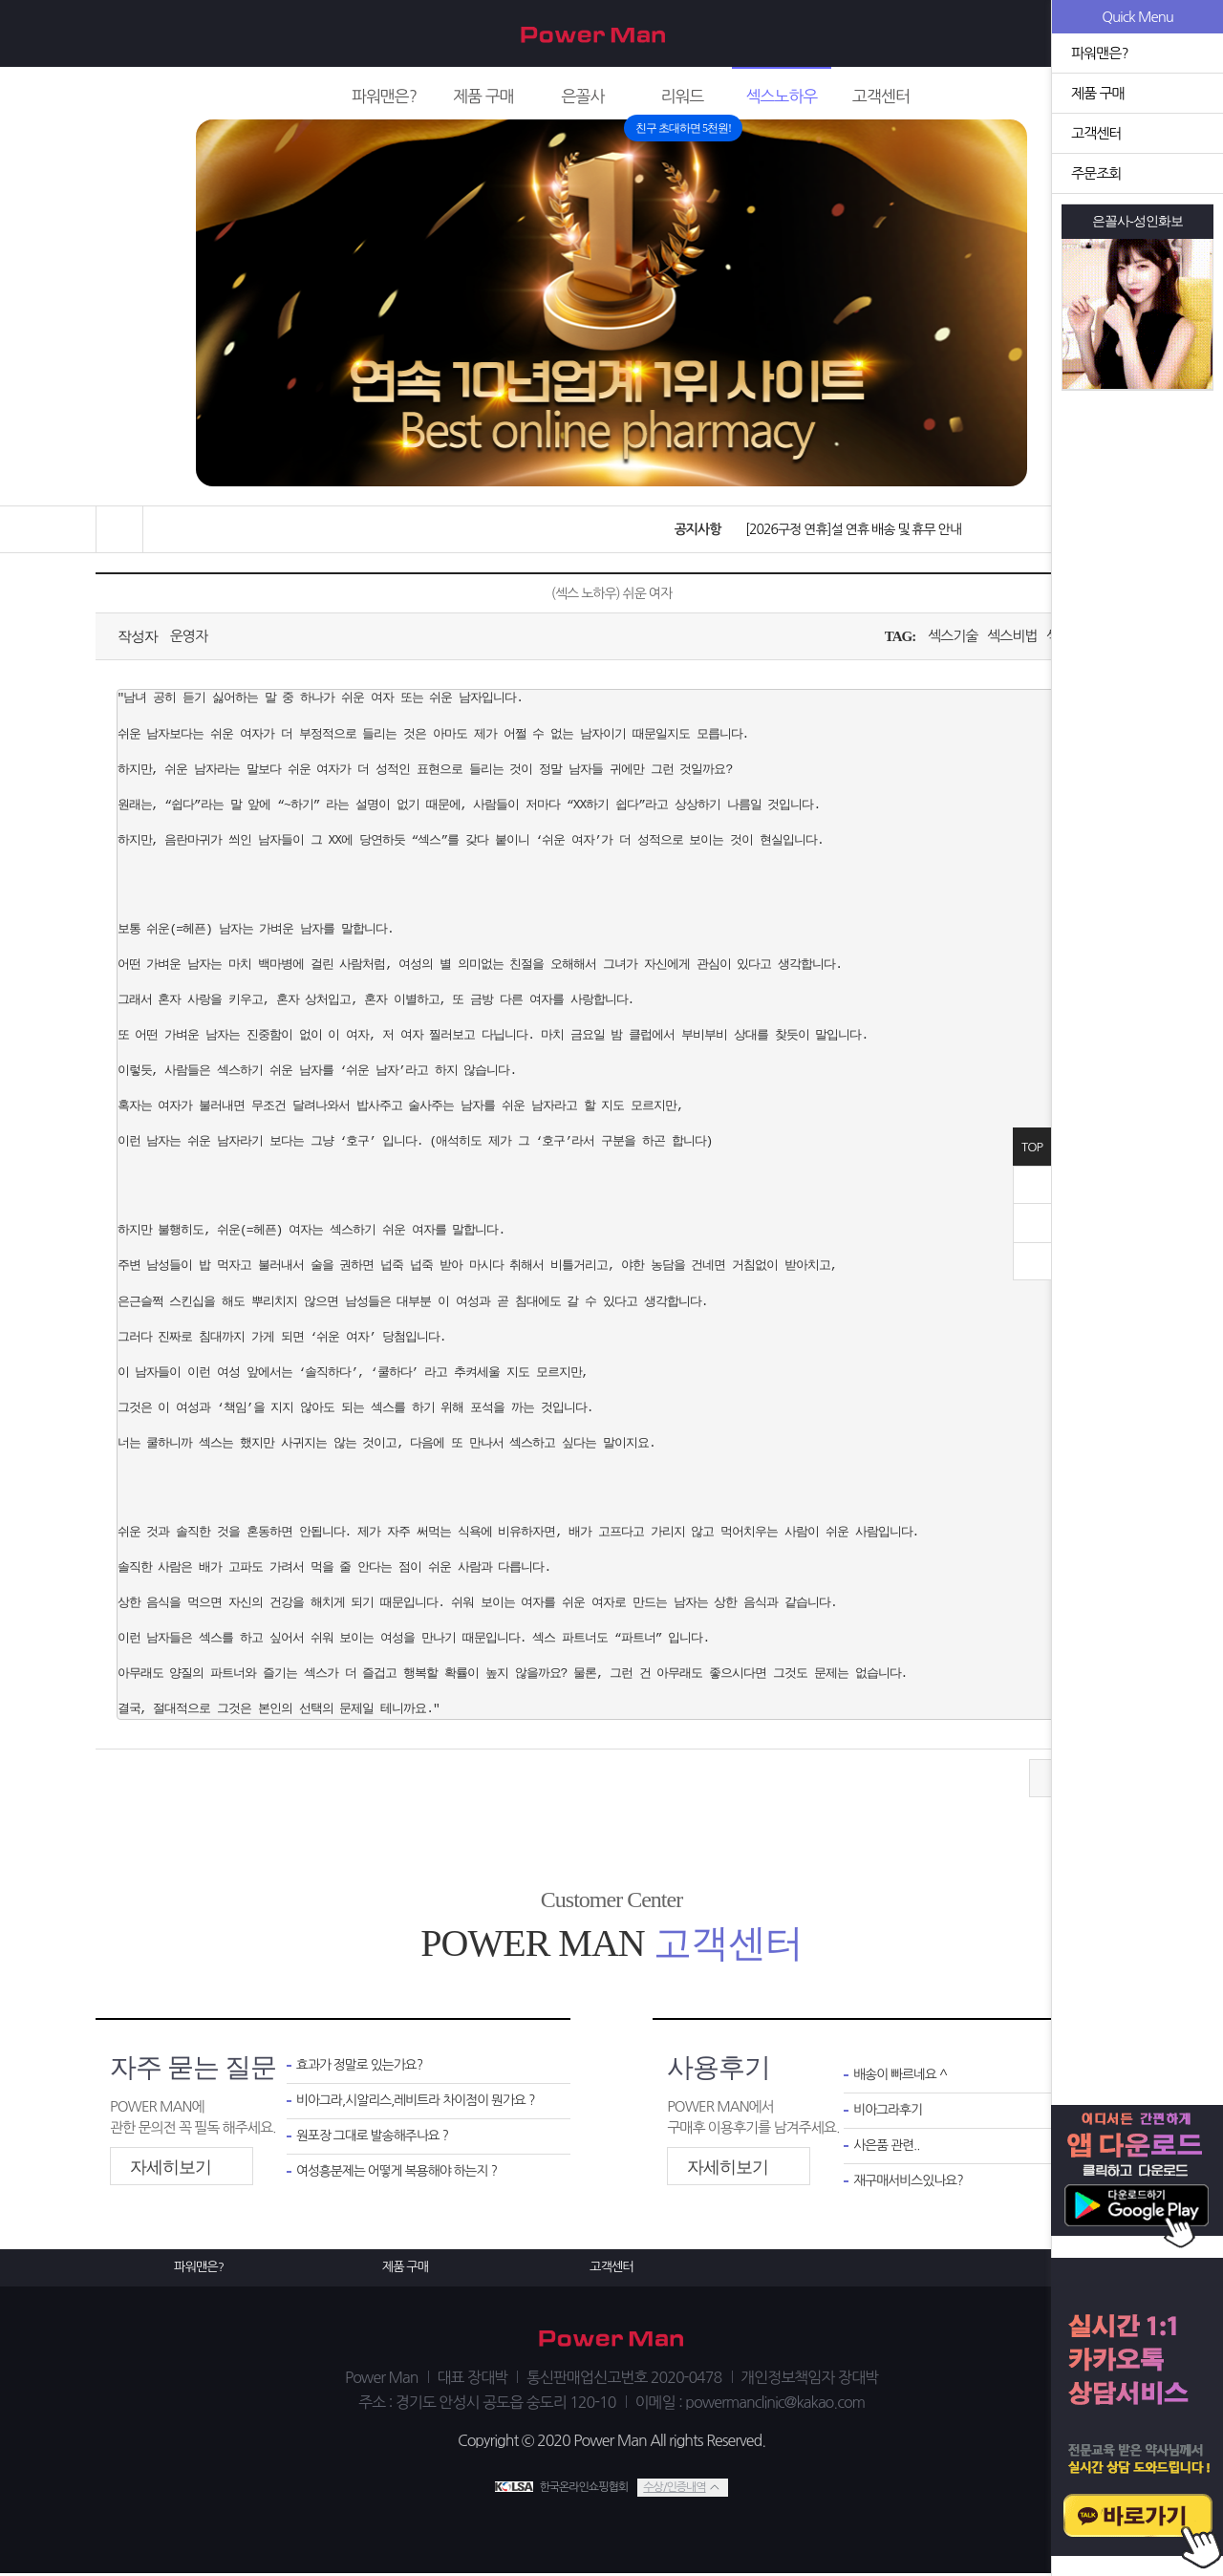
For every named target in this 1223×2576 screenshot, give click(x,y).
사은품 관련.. (888, 2149)
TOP (1031, 1147)
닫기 (1032, 1185)
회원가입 (1019, 34)
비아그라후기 (890, 2113)
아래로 (1032, 1261)
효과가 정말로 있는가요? (363, 2066)
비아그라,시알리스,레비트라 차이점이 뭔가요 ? (419, 2103)
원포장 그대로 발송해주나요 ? (376, 2140)
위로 (1032, 1223)
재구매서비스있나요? (912, 2187)
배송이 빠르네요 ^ (902, 2076)
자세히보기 (170, 2167)
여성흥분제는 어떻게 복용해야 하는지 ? (402, 2177)
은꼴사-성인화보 (1138, 221)
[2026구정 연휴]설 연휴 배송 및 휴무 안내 (848, 529)
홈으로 (119, 529)
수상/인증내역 (673, 2489)
